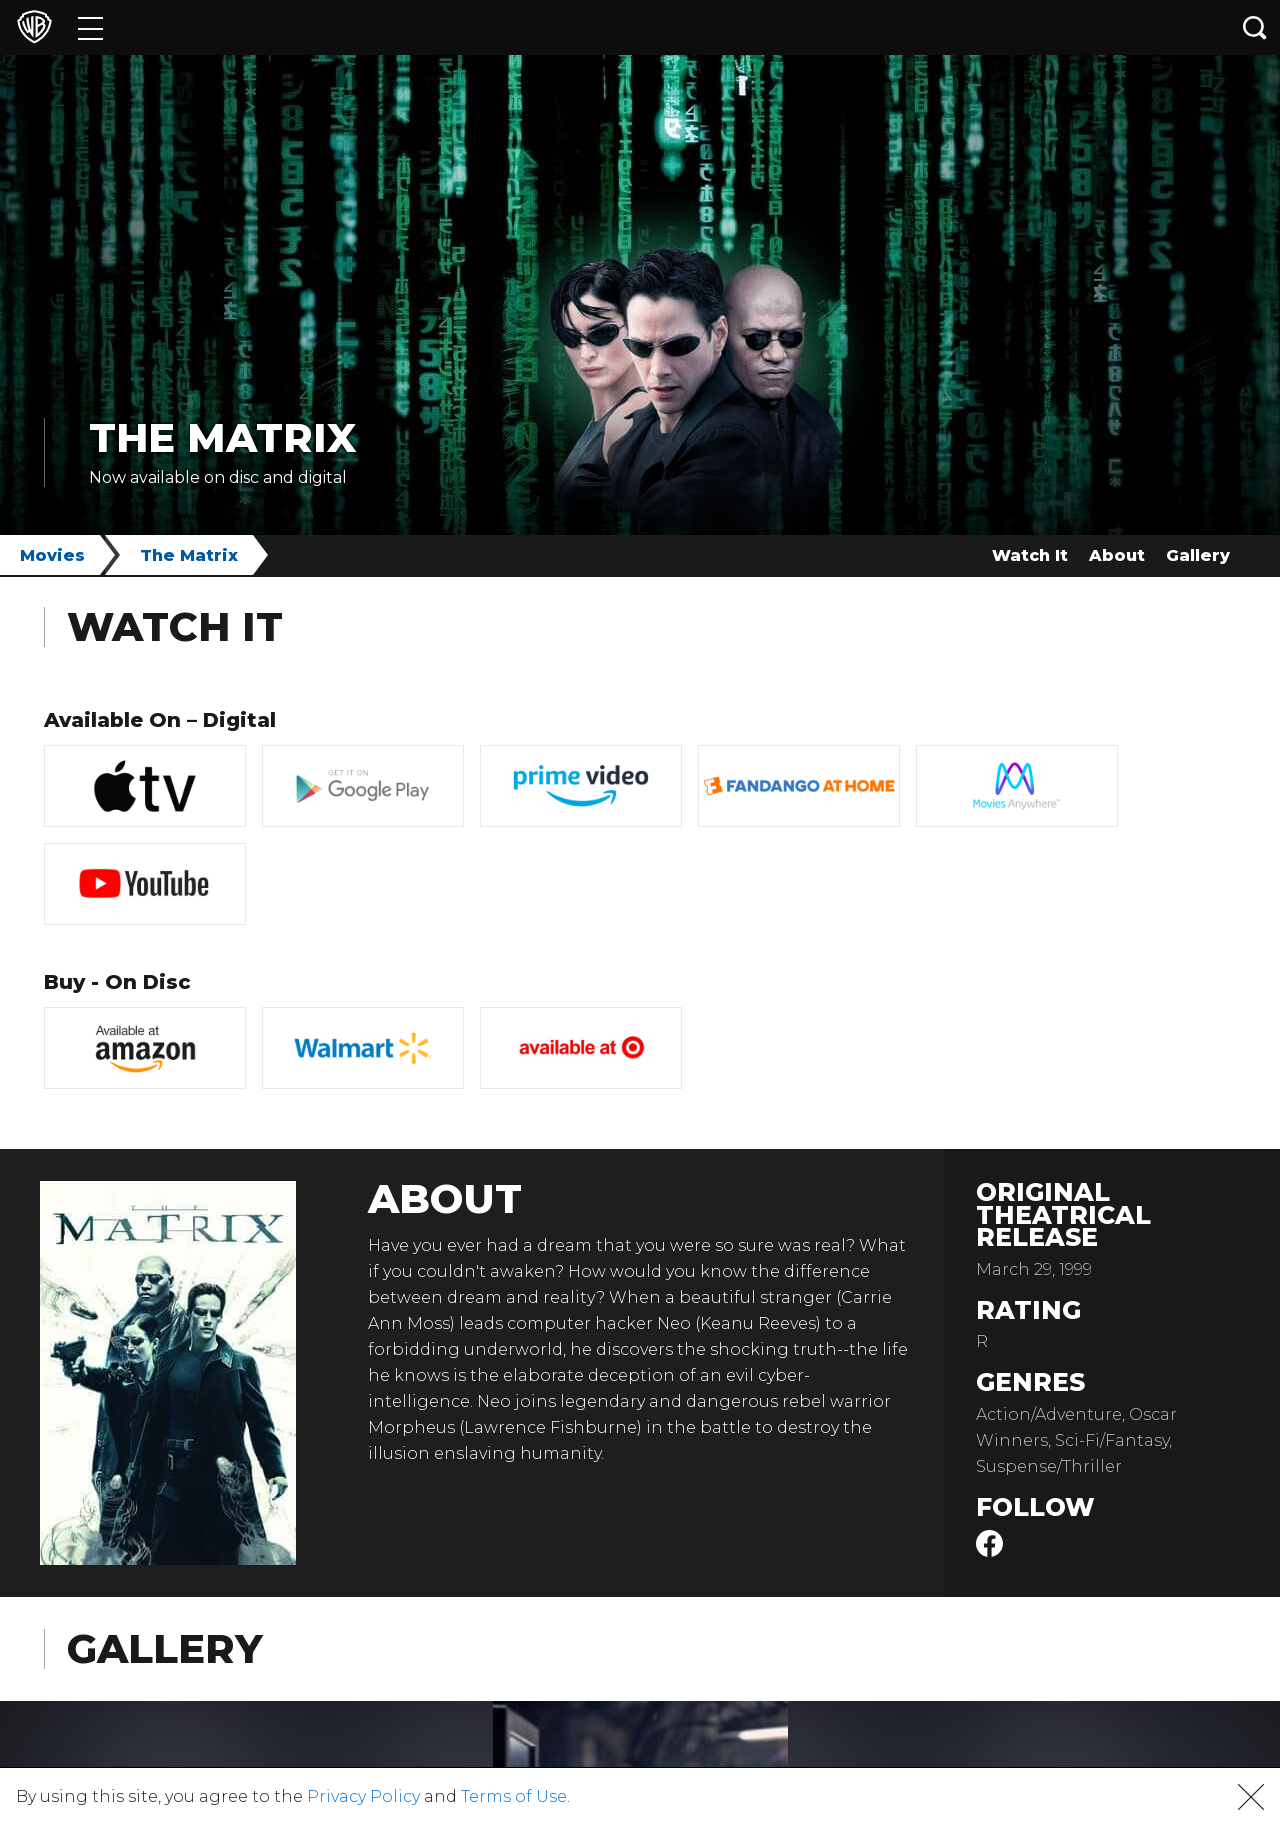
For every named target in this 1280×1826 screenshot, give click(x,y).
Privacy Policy (363, 1796)
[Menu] (90, 27)
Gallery (1198, 555)
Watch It (1030, 555)
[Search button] (1255, 27)
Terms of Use (514, 1796)
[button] (1251, 1797)
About (1117, 555)
